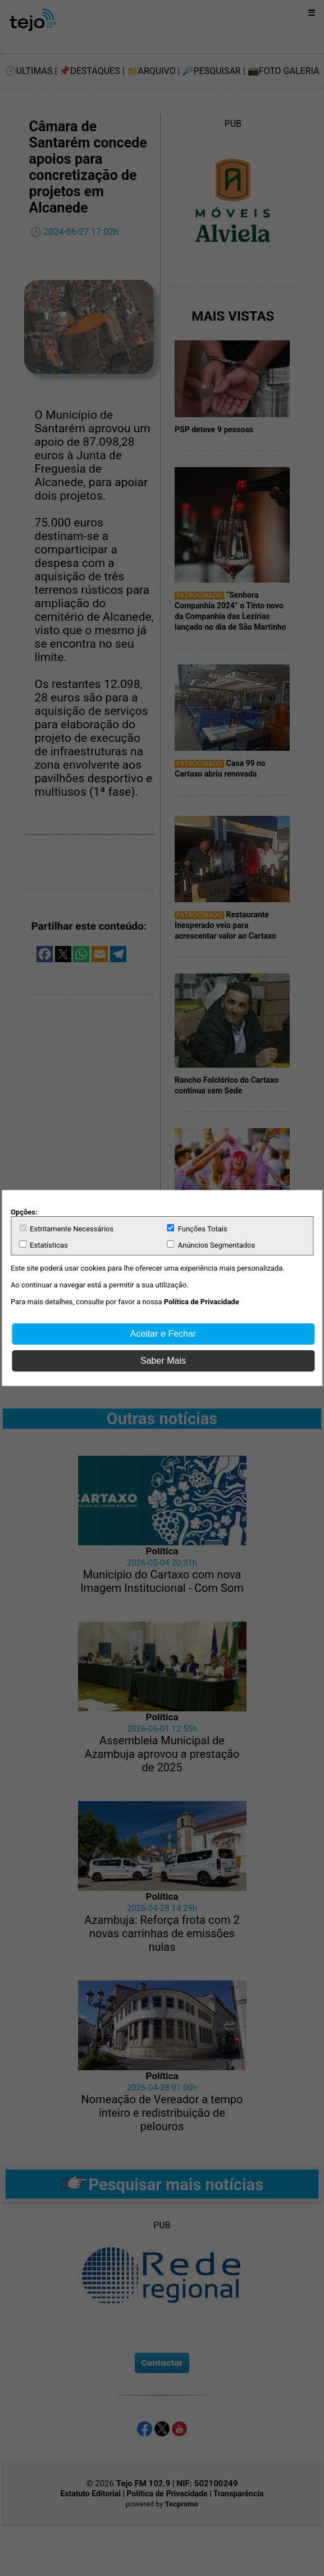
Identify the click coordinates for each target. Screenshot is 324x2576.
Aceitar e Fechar (163, 1333)
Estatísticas (43, 1244)
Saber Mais (163, 1360)
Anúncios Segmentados (211, 1244)
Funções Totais (197, 1228)
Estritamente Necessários (66, 1228)
